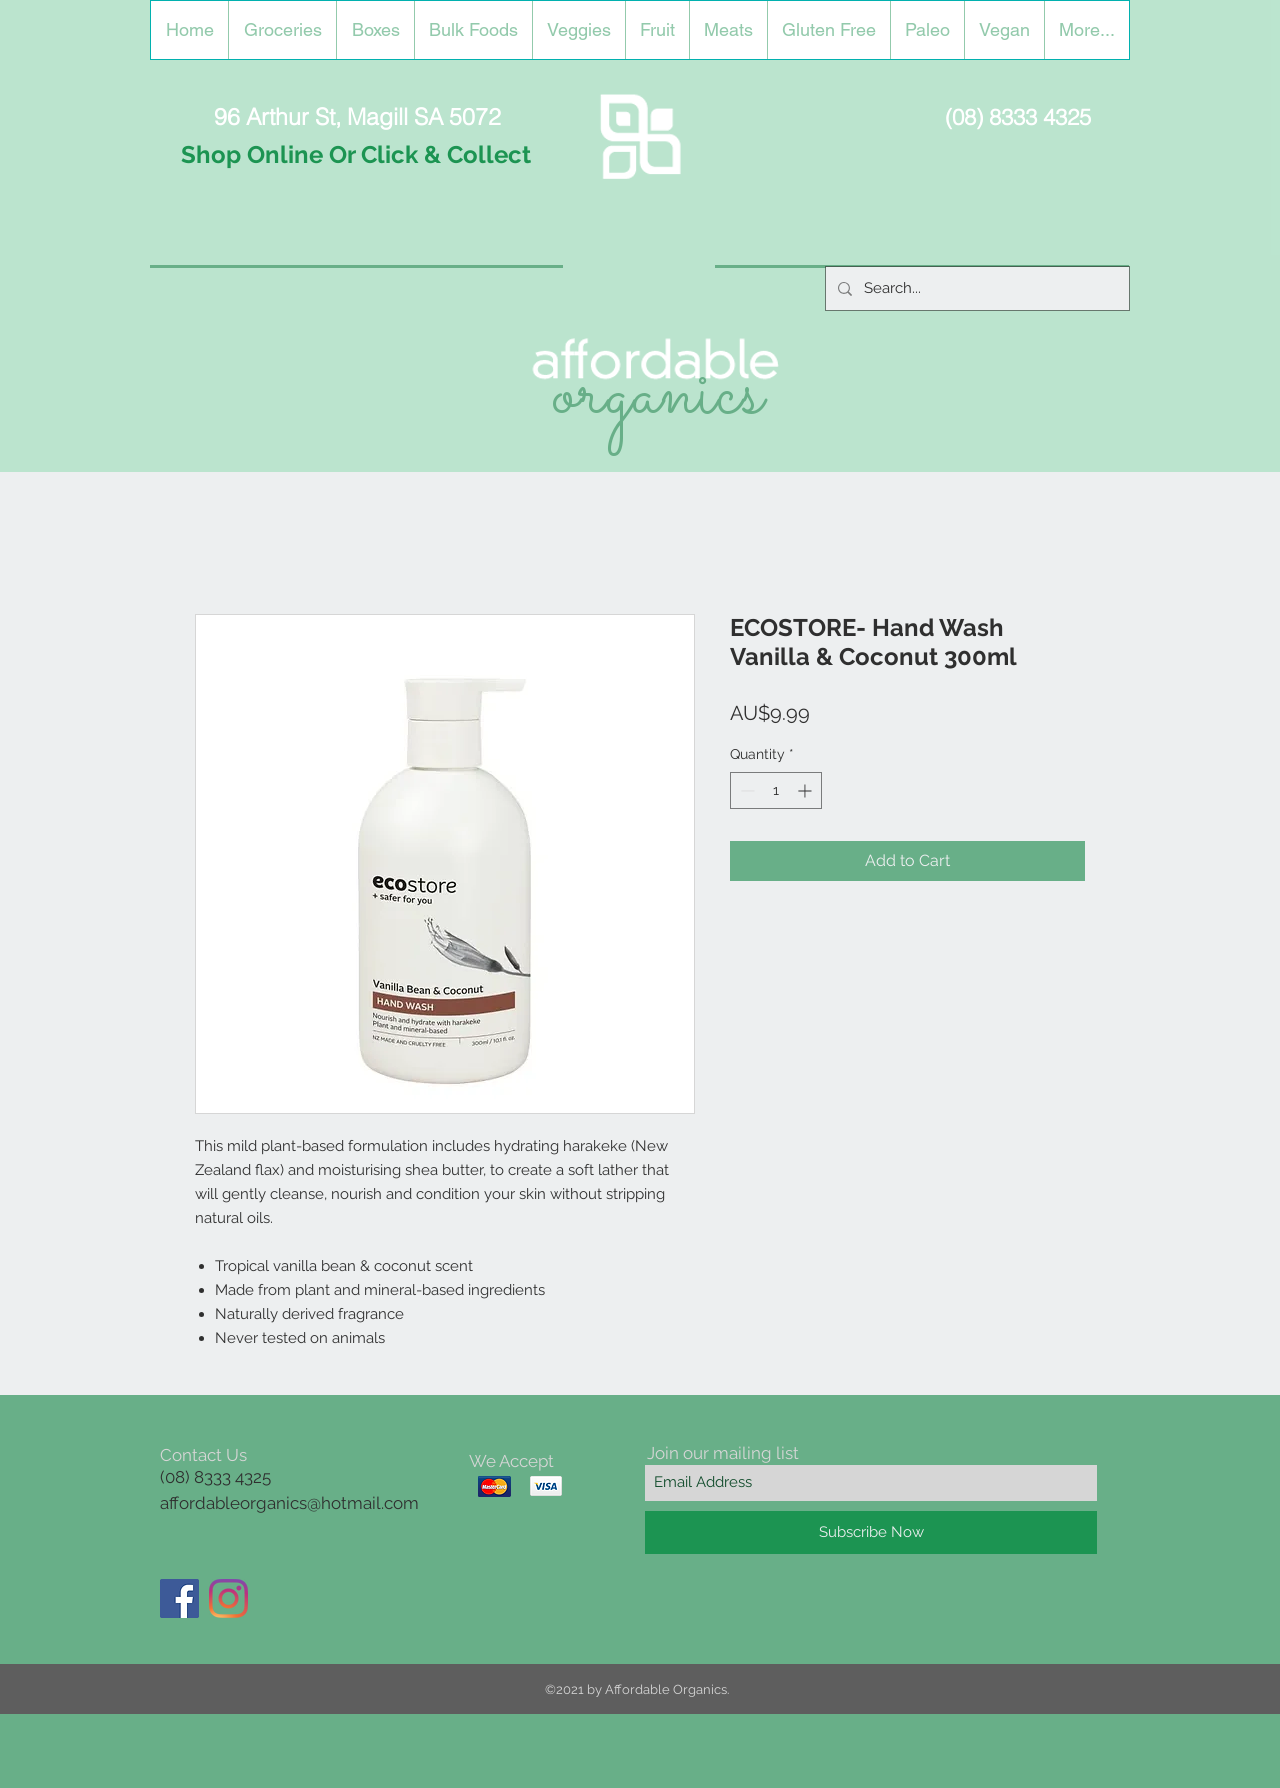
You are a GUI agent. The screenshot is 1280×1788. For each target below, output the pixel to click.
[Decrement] (745, 790)
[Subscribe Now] (871, 1532)
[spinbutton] (776, 790)
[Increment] (806, 790)
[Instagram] (228, 1598)
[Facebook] (179, 1598)
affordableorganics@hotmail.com (289, 1503)
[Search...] (975, 288)
